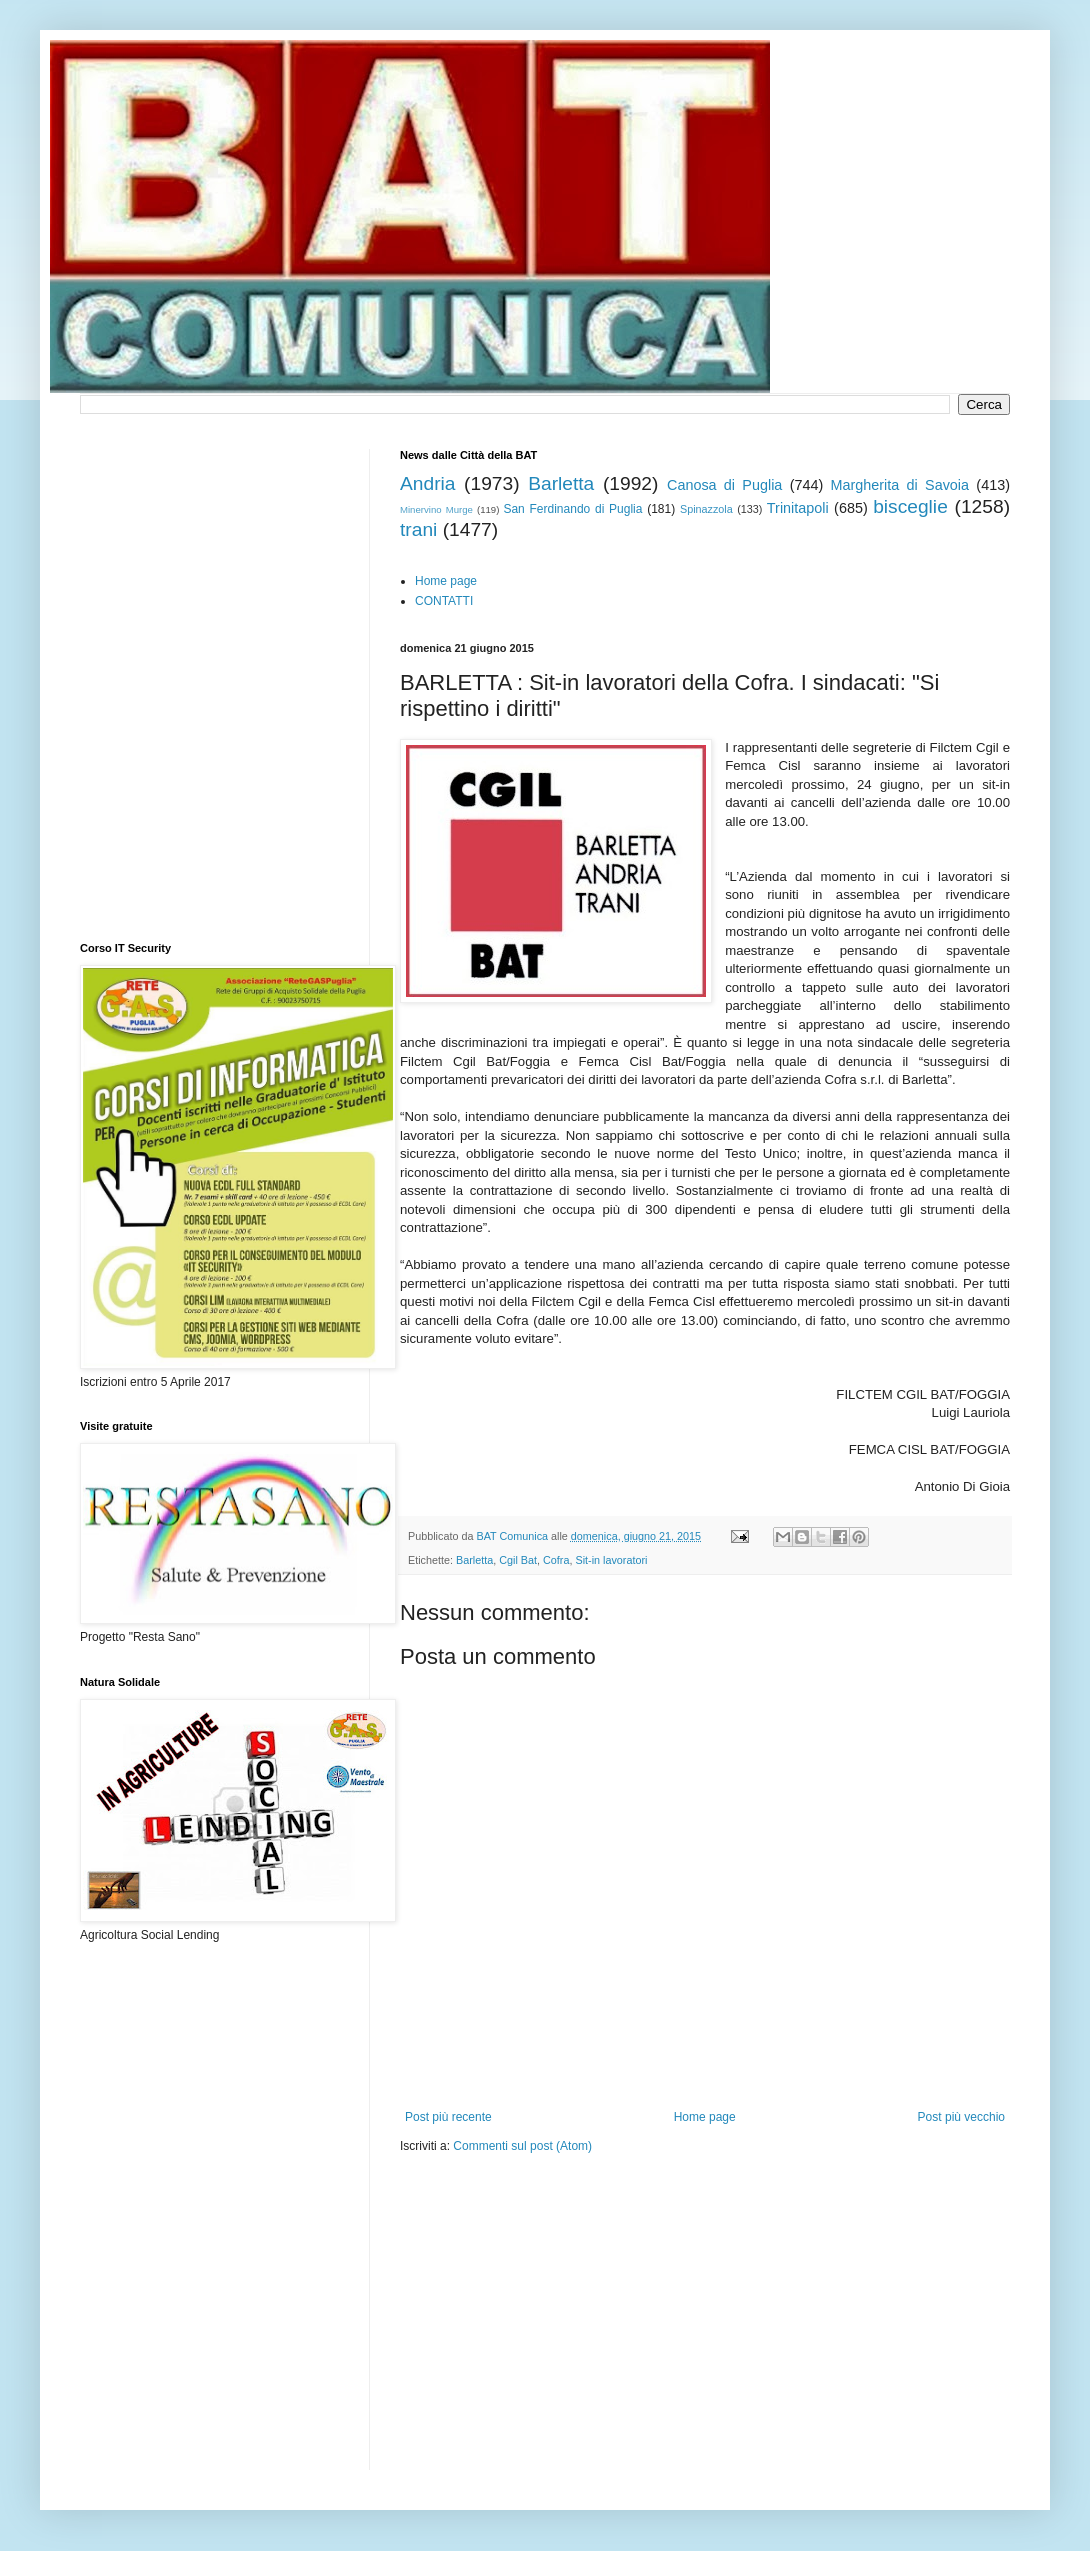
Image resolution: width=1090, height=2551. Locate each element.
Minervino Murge (436, 509)
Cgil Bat (518, 1560)
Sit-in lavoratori (611, 1560)
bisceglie (910, 506)
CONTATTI (444, 601)
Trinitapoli (798, 508)
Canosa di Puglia (724, 485)
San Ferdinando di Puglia (572, 509)
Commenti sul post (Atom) (522, 2146)
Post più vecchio (961, 2117)
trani (418, 529)
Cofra (556, 1560)
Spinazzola (706, 509)
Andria (427, 483)
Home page (446, 581)
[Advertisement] (584, 2325)
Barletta (561, 483)
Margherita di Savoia (900, 485)
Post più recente (448, 2117)
